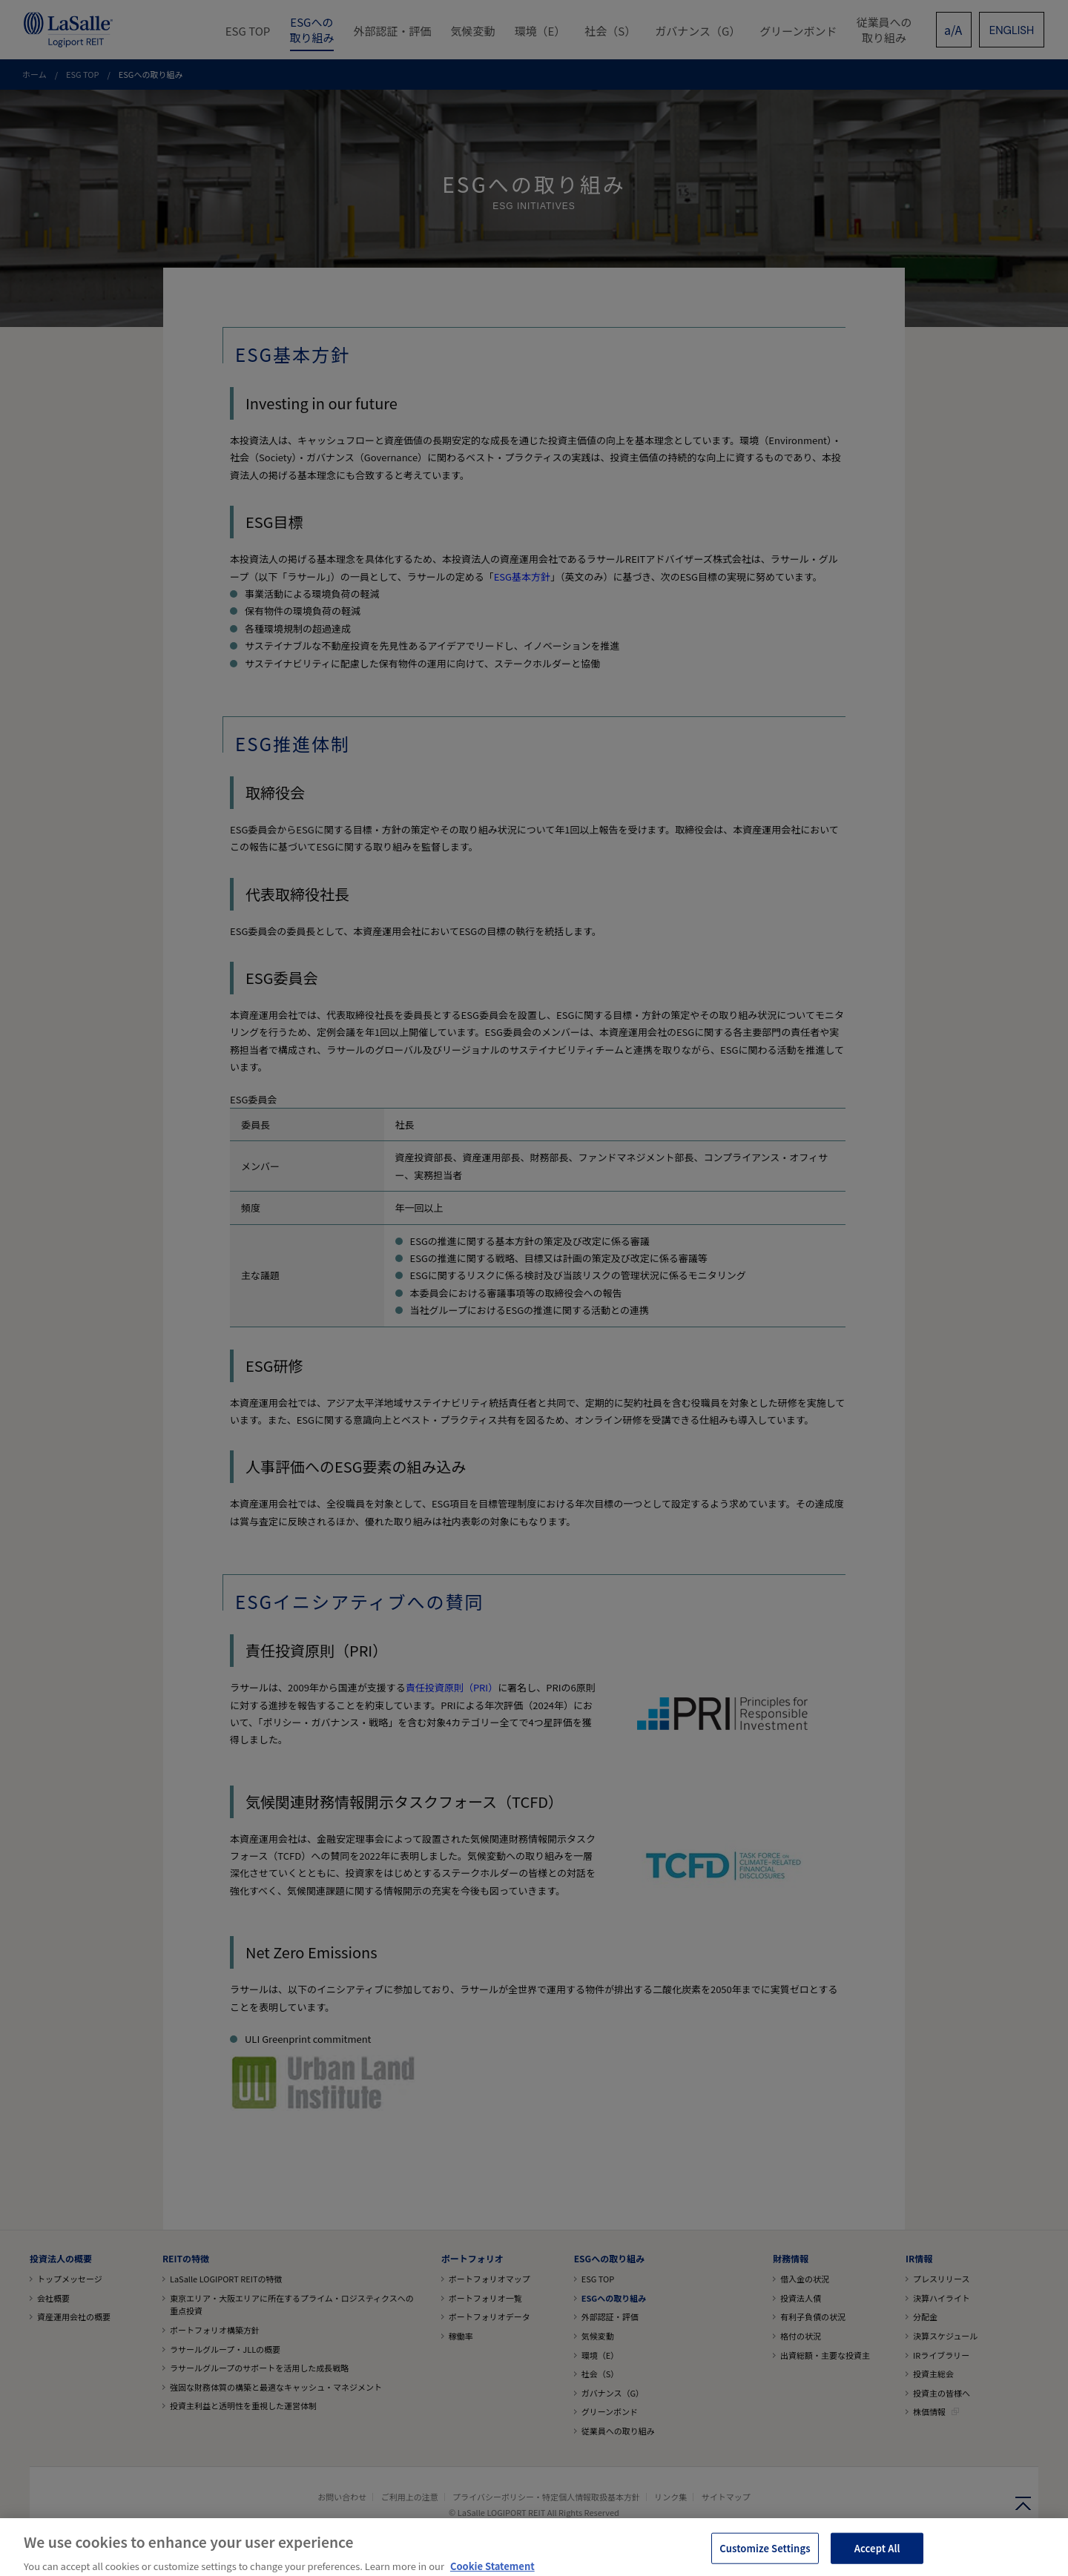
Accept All (877, 2557)
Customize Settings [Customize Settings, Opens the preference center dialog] (764, 2557)
